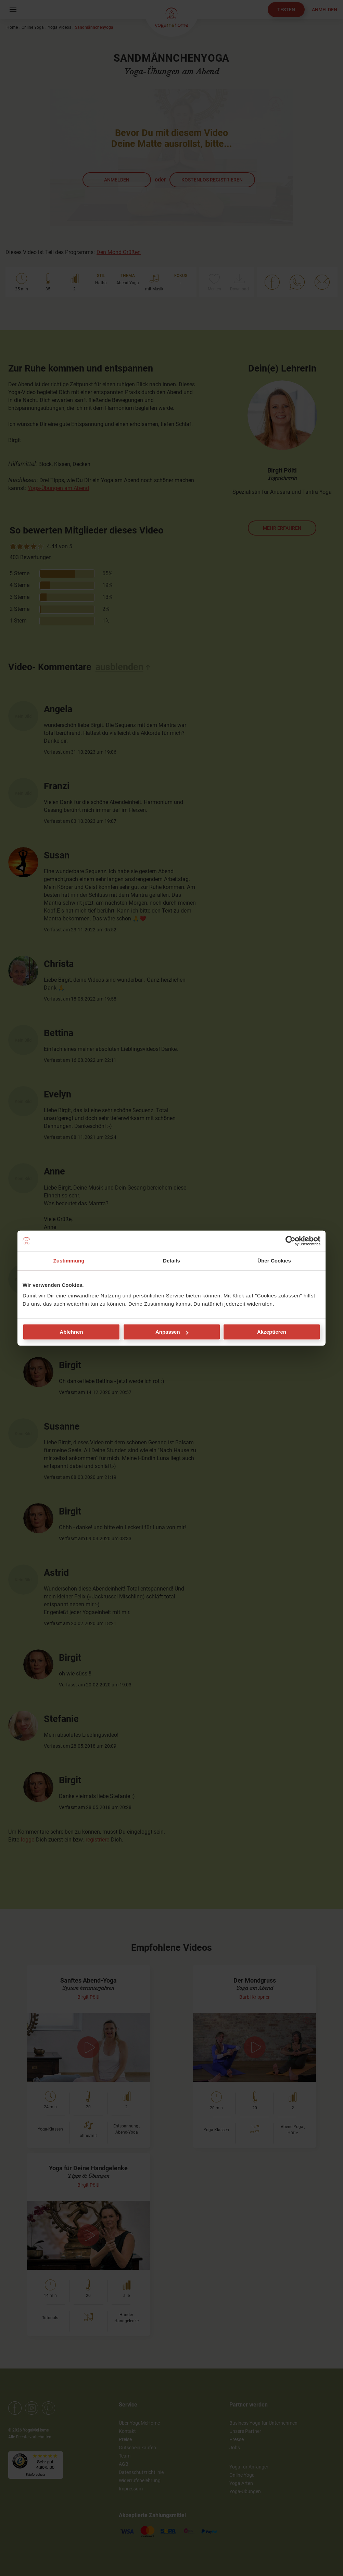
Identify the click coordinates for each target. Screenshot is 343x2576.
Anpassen (171, 1332)
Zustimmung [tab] (69, 1260)
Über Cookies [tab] (274, 1260)
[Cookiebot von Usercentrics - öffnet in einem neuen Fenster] (290, 1240)
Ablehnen (71, 1332)
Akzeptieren (271, 1332)
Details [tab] (171, 1260)
